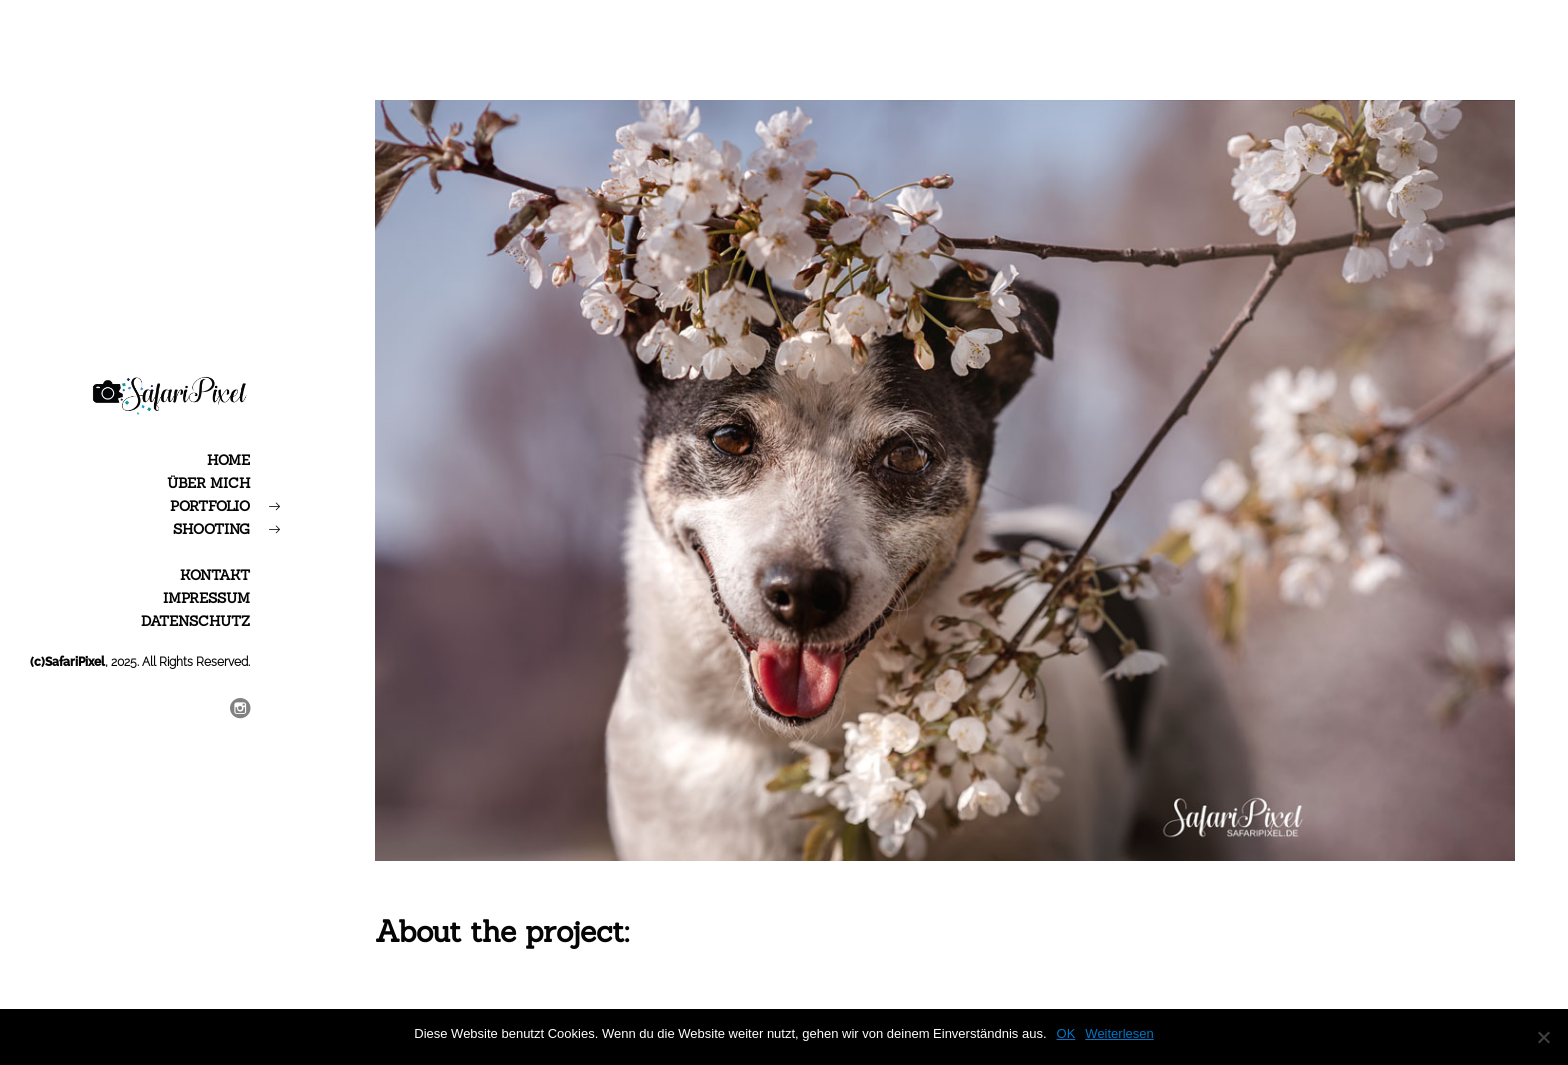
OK (1066, 1033)
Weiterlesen (1119, 1033)
